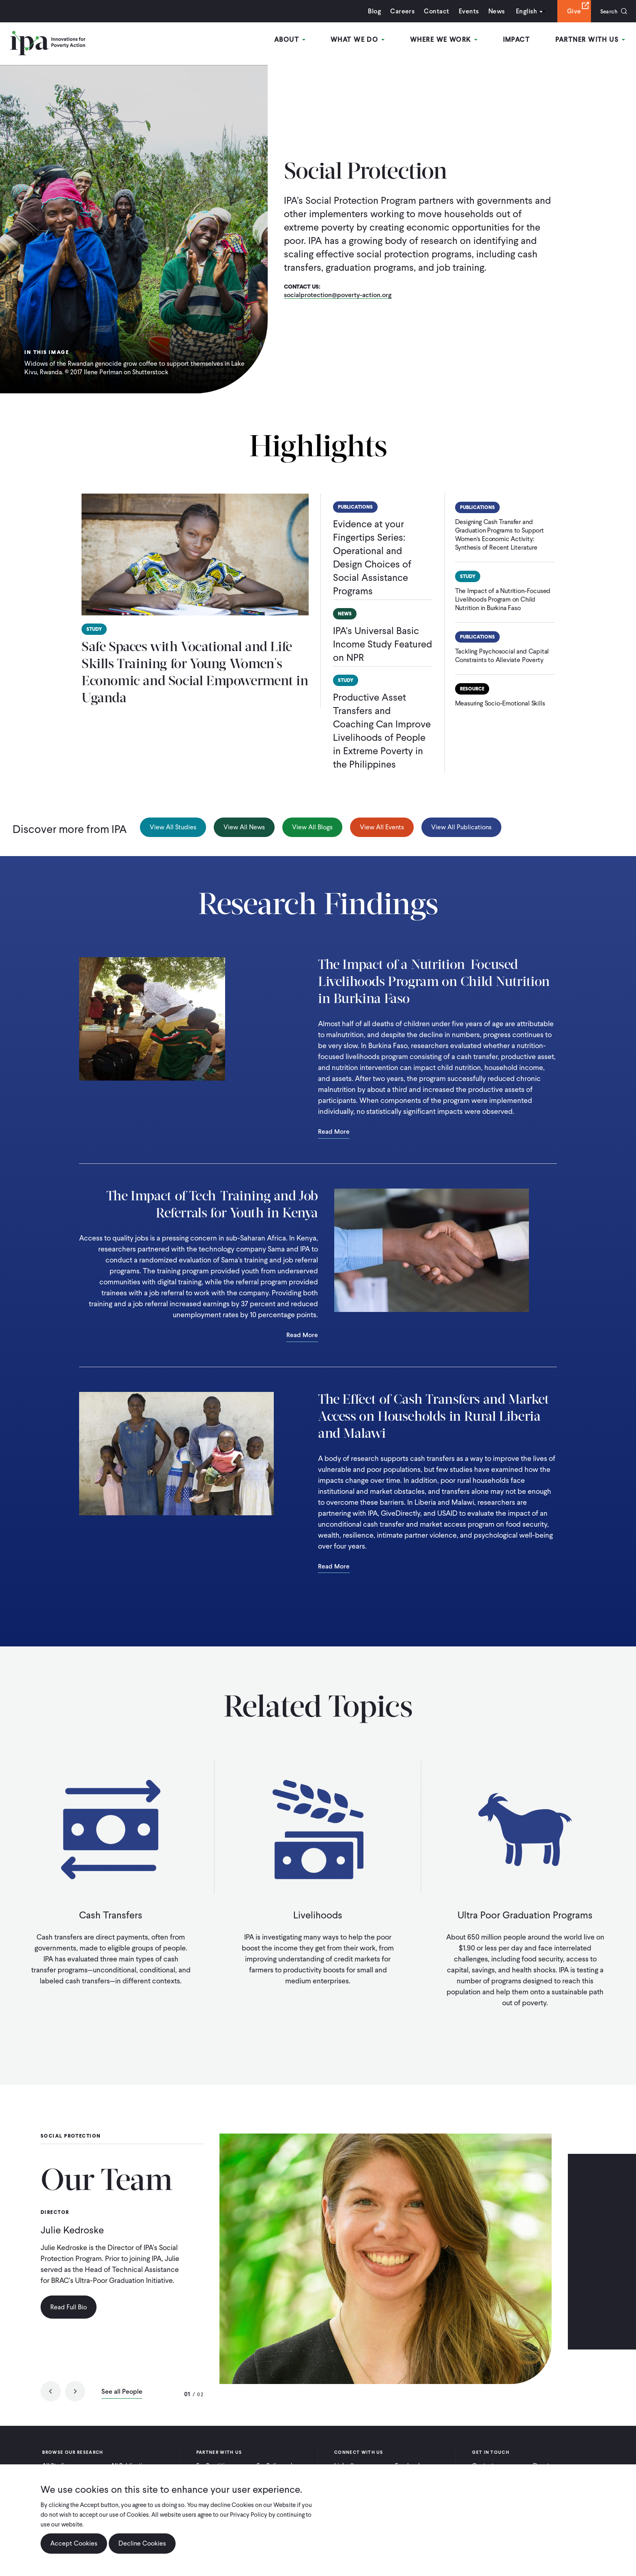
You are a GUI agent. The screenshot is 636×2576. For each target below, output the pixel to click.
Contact (432, 11)
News (492, 11)
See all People (121, 2392)
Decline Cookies (142, 2543)
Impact (518, 40)
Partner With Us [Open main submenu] (591, 40)
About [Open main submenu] (295, 40)
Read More (334, 1132)
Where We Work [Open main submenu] (446, 40)
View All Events (382, 827)
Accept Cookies (73, 2543)
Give (570, 11)
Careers (398, 11)
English (522, 11)
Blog (370, 11)
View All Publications (461, 827)
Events (464, 11)
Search (606, 11)
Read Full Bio (68, 2307)
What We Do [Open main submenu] (362, 40)
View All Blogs (312, 827)
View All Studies (173, 827)
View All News (244, 827)
